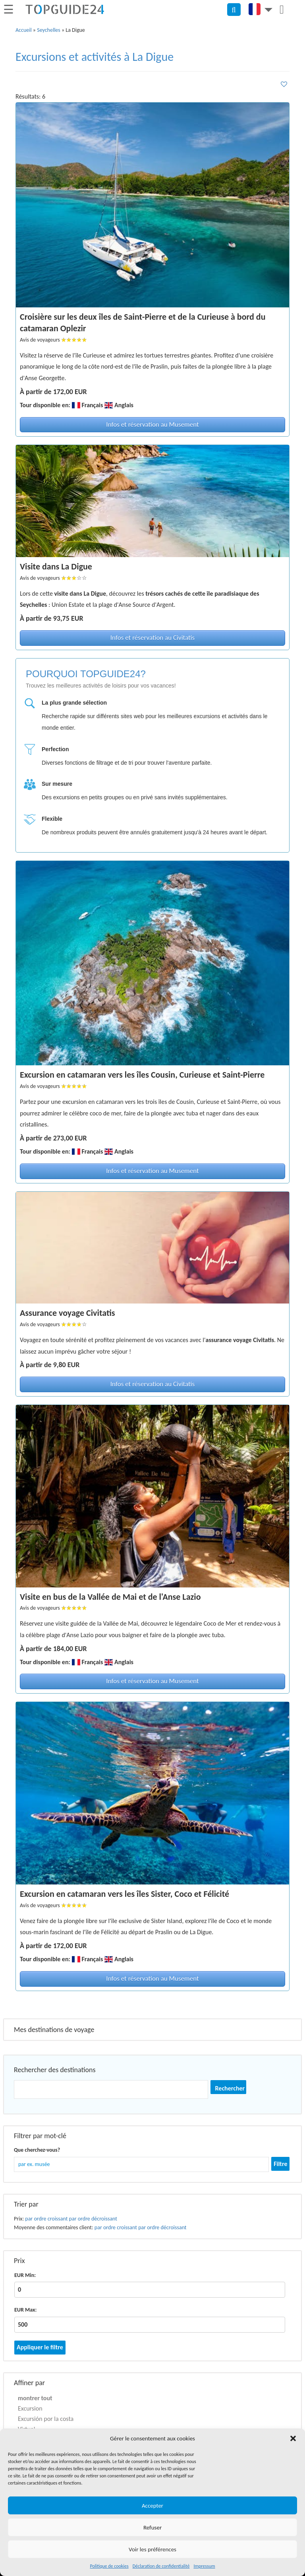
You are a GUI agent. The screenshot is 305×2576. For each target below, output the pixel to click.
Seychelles (48, 30)
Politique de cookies (109, 2566)
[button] (293, 2438)
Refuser (152, 2527)
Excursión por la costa (45, 2419)
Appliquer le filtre (40, 2347)
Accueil (23, 30)
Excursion (30, 2408)
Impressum (204, 2566)
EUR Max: (25, 2309)
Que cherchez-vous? (37, 2150)
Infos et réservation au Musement (152, 424)
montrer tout (35, 2398)
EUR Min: (25, 2275)
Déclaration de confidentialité (161, 2566)
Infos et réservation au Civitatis (152, 637)
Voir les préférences (152, 2549)
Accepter (152, 2505)
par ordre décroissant (93, 2218)
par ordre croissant (46, 2218)
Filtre (280, 2164)
